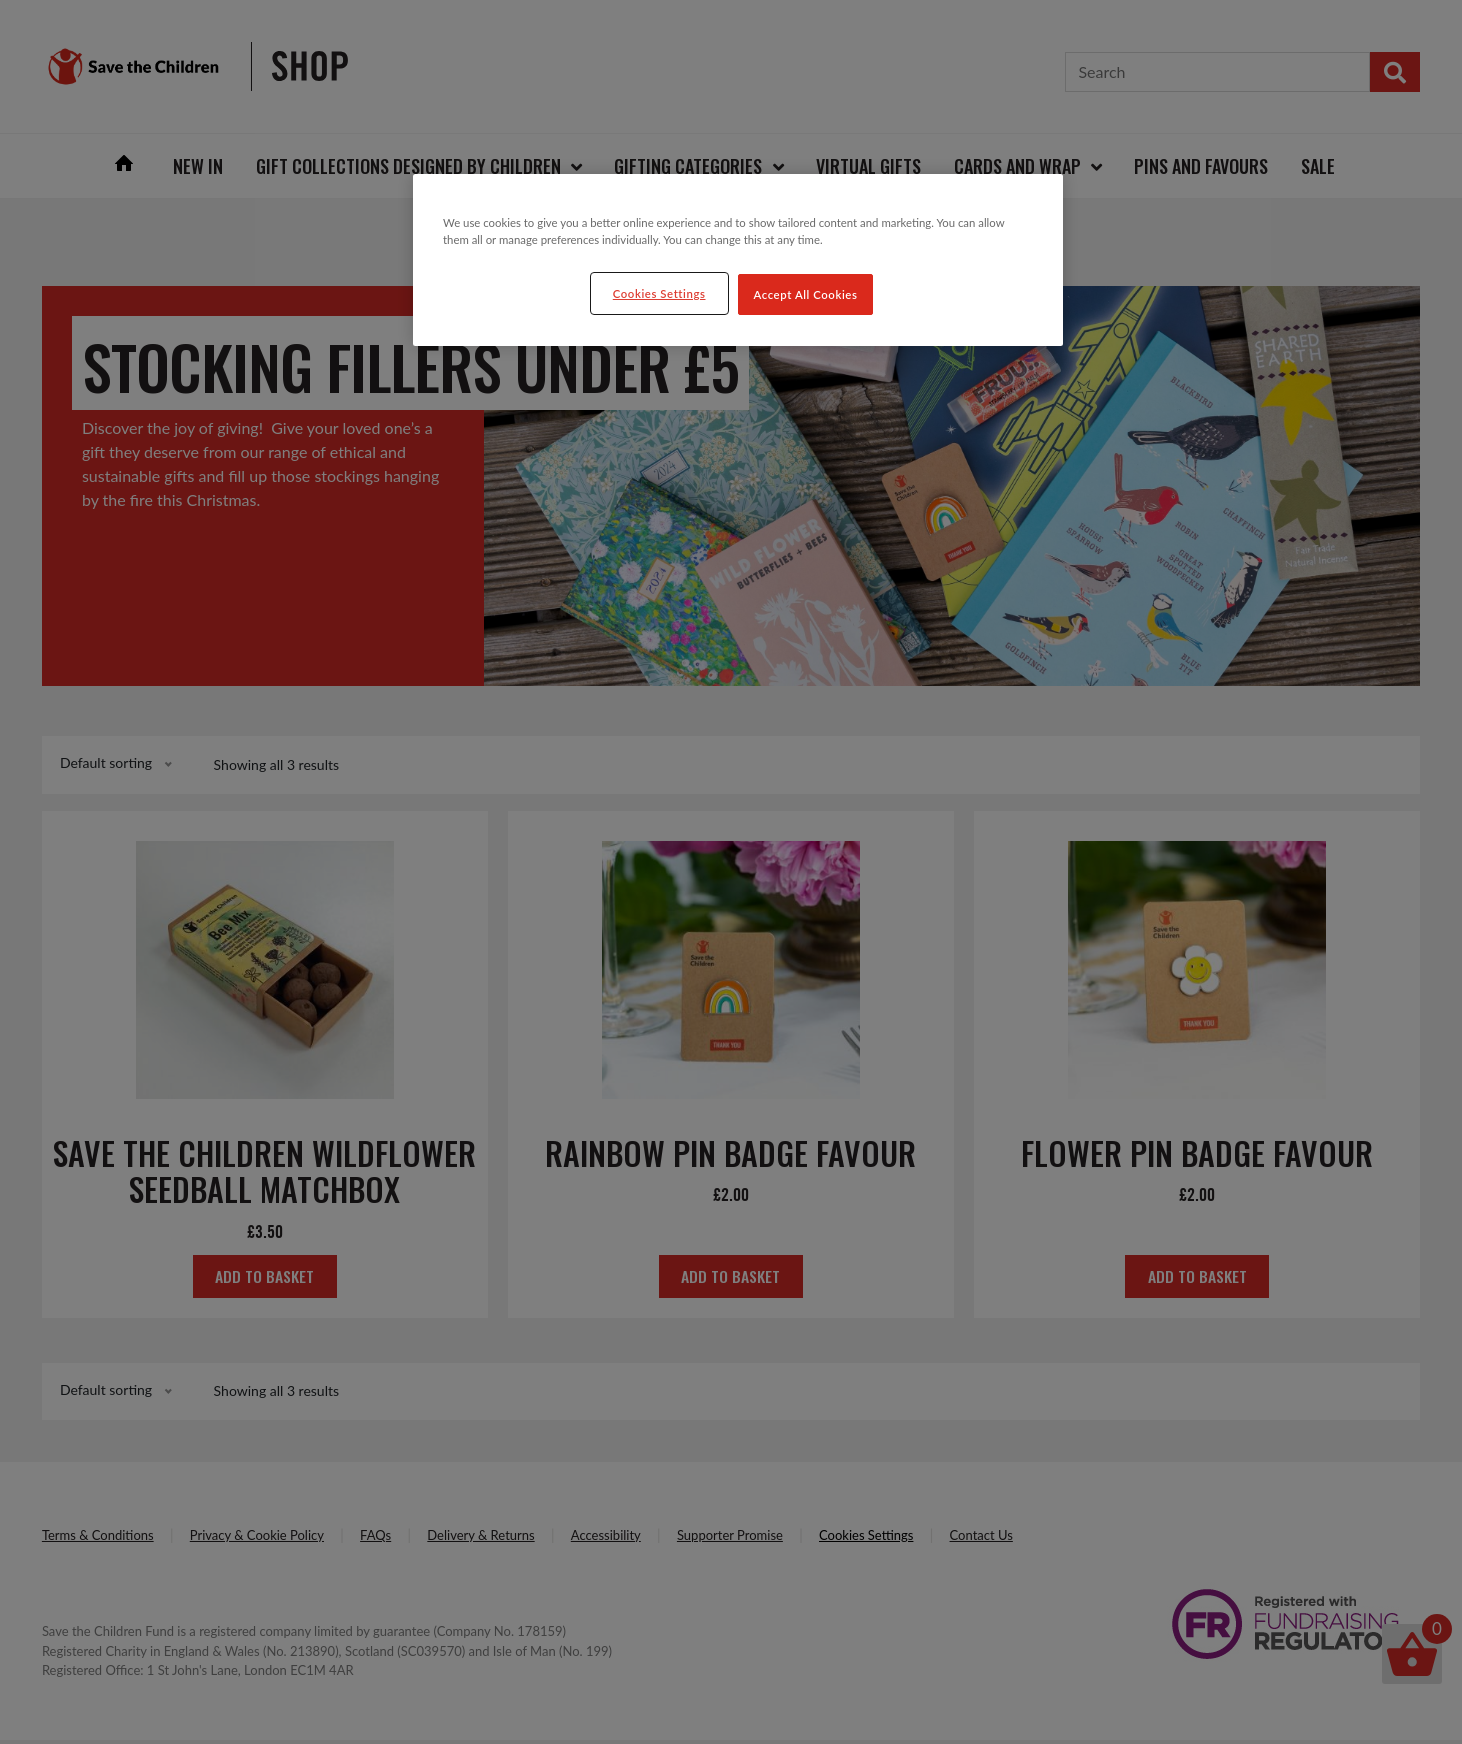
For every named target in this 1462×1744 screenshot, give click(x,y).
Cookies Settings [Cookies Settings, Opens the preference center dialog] (659, 293)
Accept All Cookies (806, 294)
